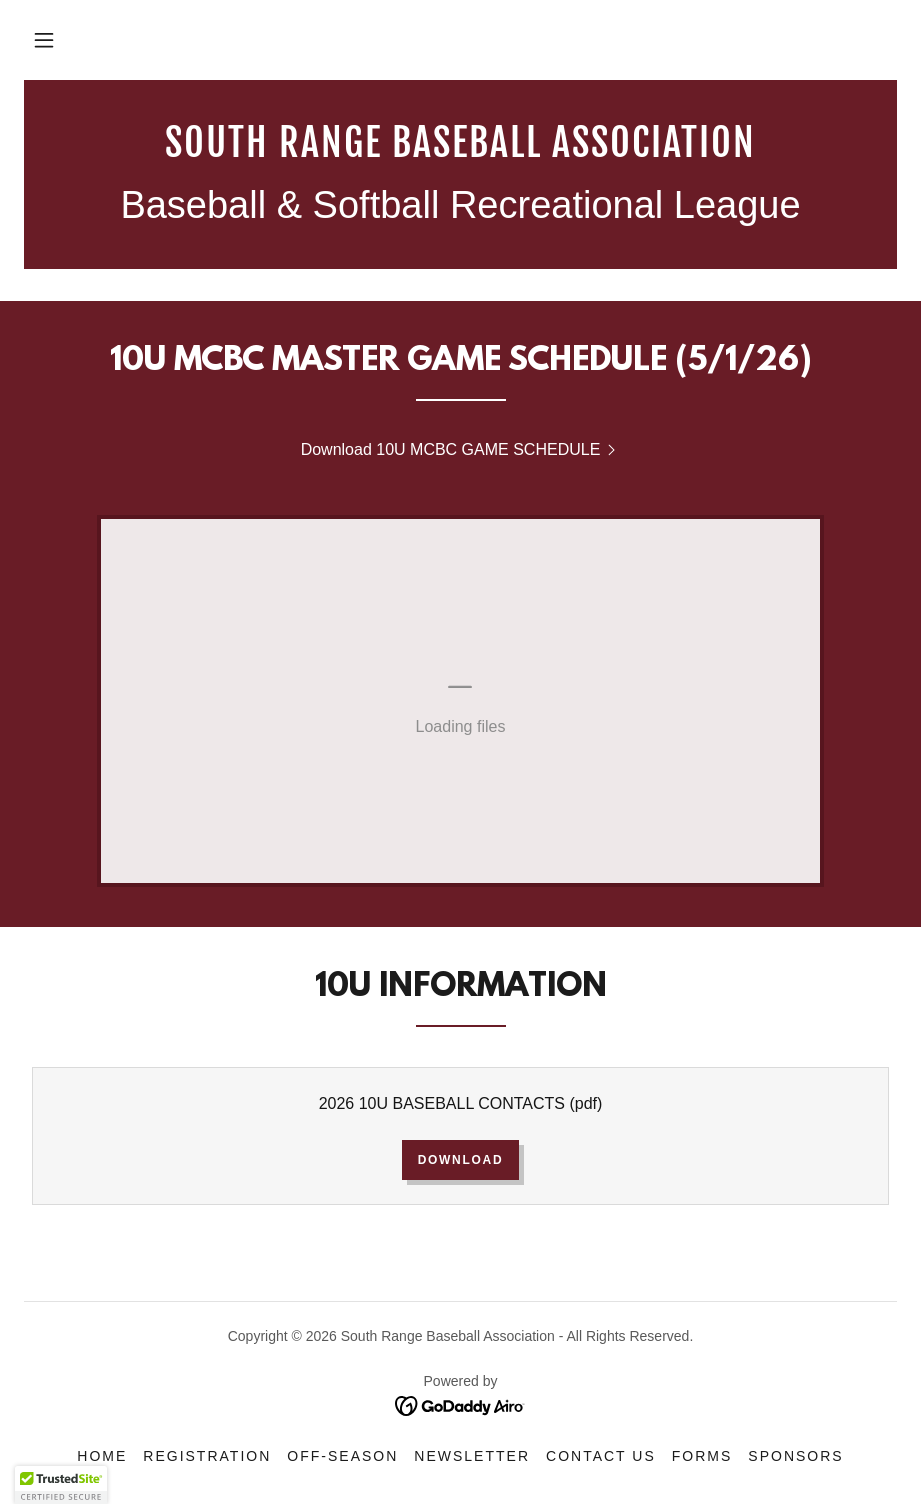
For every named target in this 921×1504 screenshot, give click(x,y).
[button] (44, 40)
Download (461, 1160)
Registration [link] (207, 1456)
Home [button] (102, 1456)
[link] (460, 151)
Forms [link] (702, 1456)
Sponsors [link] (795, 1456)
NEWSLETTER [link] (472, 1456)
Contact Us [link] (601, 1456)
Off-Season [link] (342, 1456)
